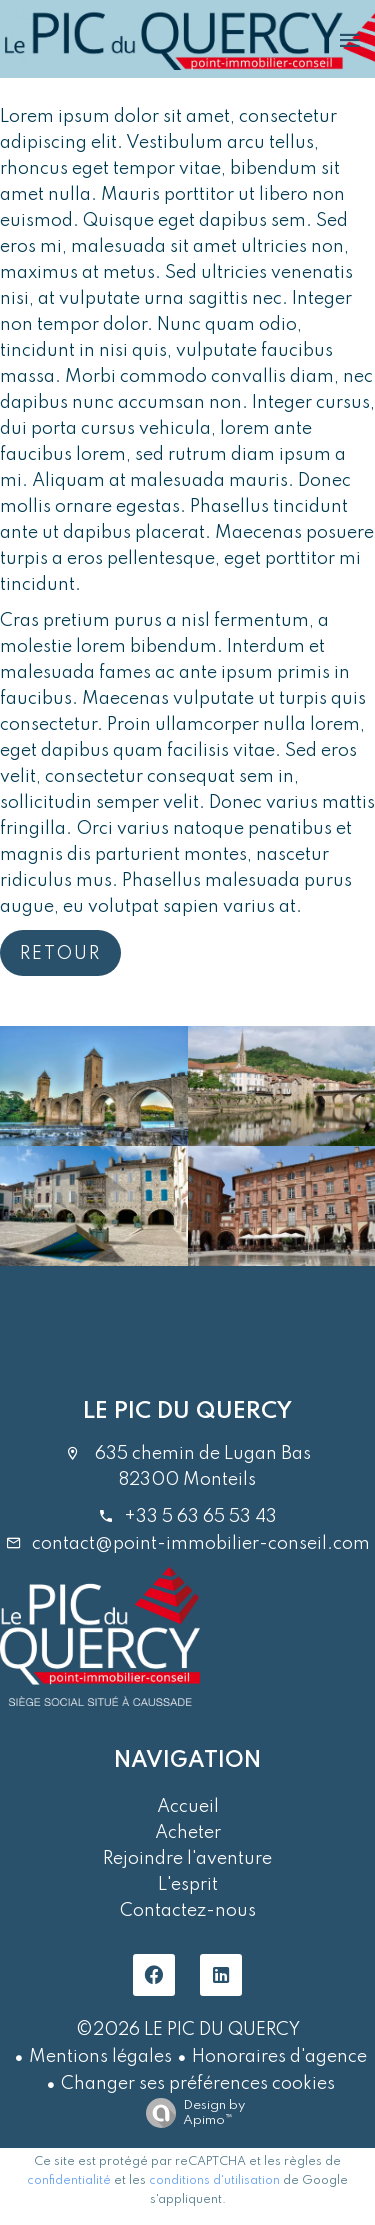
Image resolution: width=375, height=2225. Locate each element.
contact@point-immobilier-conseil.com (201, 1544)
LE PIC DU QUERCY (187, 1411)
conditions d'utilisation (214, 2181)
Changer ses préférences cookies (198, 2084)
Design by (190, 2113)
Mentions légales (100, 2057)
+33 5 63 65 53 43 (200, 1517)
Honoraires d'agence (279, 2057)
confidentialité (69, 2181)
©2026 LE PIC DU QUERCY (188, 2030)
